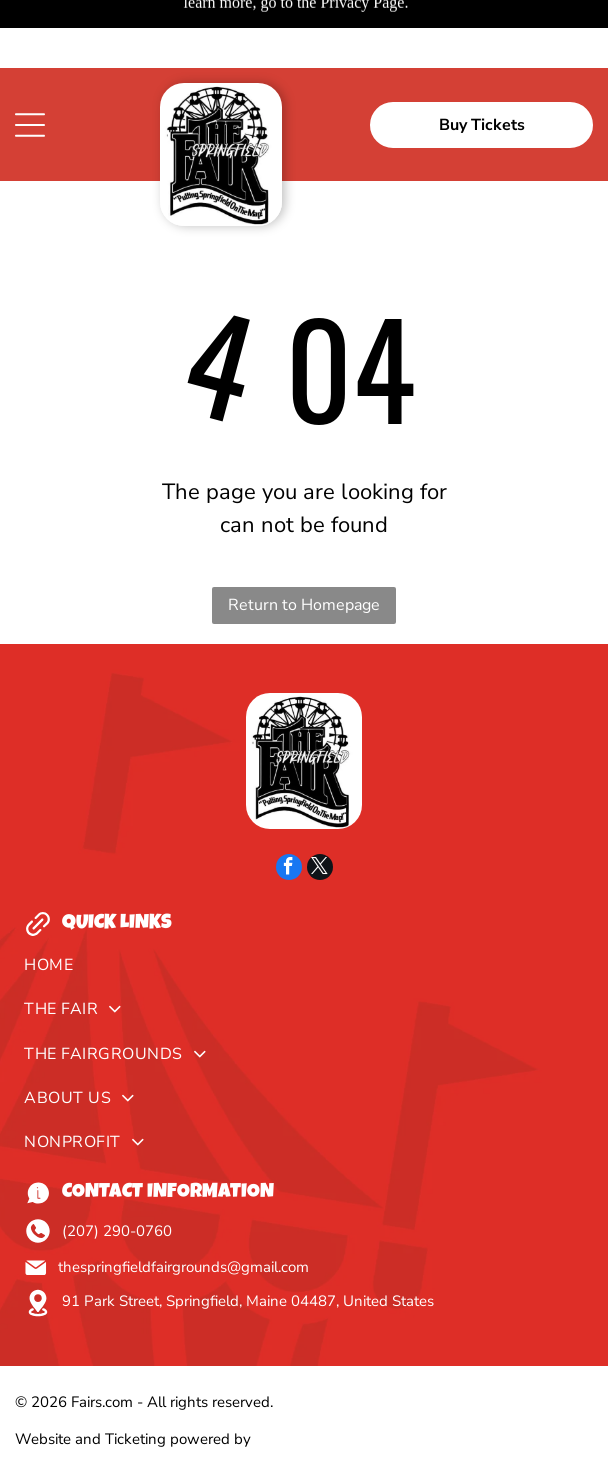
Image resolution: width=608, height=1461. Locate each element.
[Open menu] (30, 57)
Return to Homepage (304, 537)
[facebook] (289, 801)
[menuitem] (303, 902)
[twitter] (320, 801)
